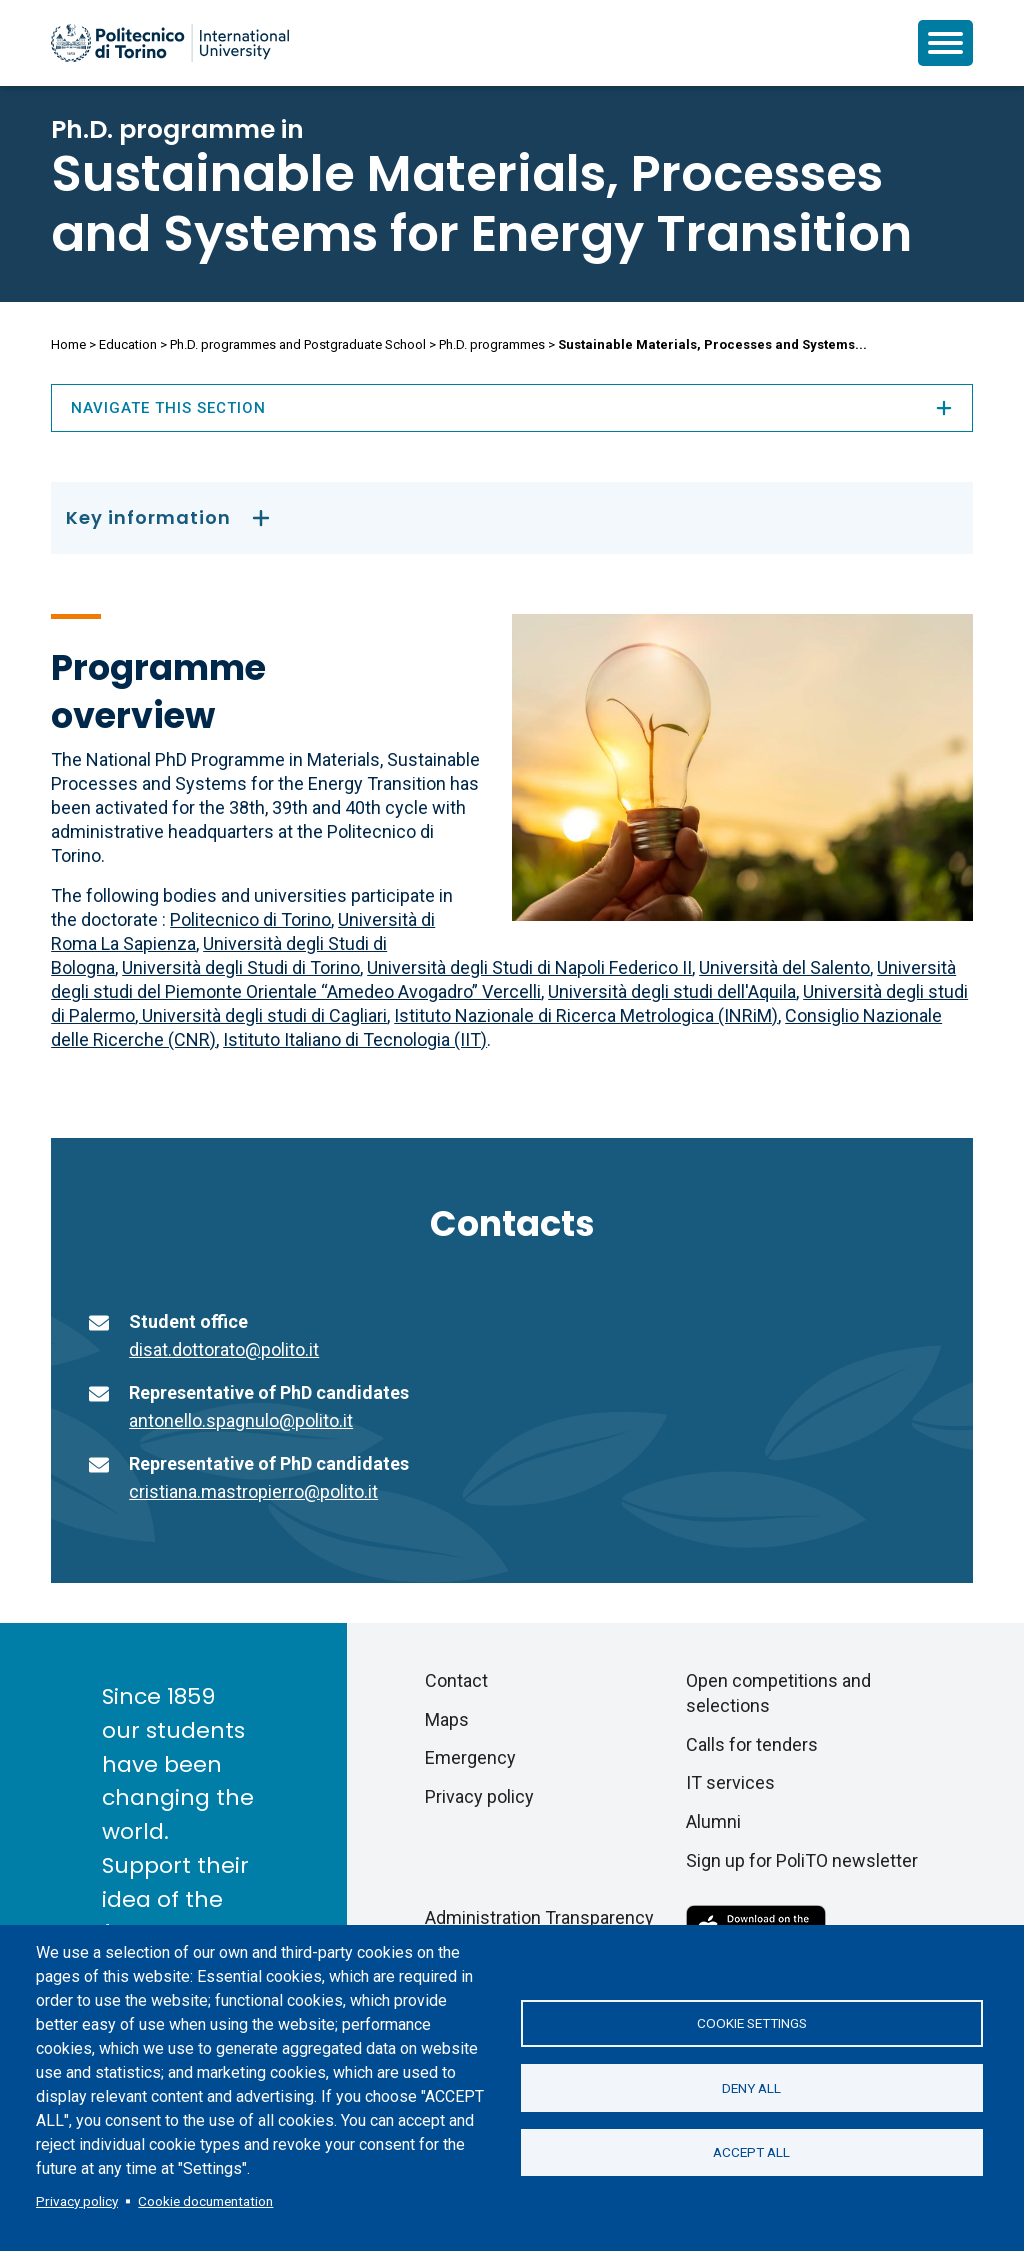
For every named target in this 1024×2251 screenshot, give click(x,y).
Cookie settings (752, 2023)
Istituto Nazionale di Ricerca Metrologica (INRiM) (586, 1015)
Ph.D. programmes (492, 344)
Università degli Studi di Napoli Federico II (529, 967)
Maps (447, 1719)
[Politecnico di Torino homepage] (170, 43)
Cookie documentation (205, 2201)
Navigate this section (512, 408)
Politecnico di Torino (250, 919)
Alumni (713, 1821)
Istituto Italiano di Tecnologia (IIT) (355, 1039)
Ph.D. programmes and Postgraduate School (298, 344)
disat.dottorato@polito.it (224, 1349)
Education (128, 344)
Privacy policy (77, 2201)
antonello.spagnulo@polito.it (241, 1420)
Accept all (751, 2153)
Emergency (470, 1757)
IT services (730, 1782)
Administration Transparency (539, 1917)
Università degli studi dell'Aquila (672, 991)
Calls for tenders (752, 1744)
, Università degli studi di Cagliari (261, 1015)
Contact (456, 1680)
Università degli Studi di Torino (241, 967)
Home (68, 344)
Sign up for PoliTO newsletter (802, 1860)
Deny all (751, 2088)
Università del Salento (784, 967)
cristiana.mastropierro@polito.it (253, 1491)
